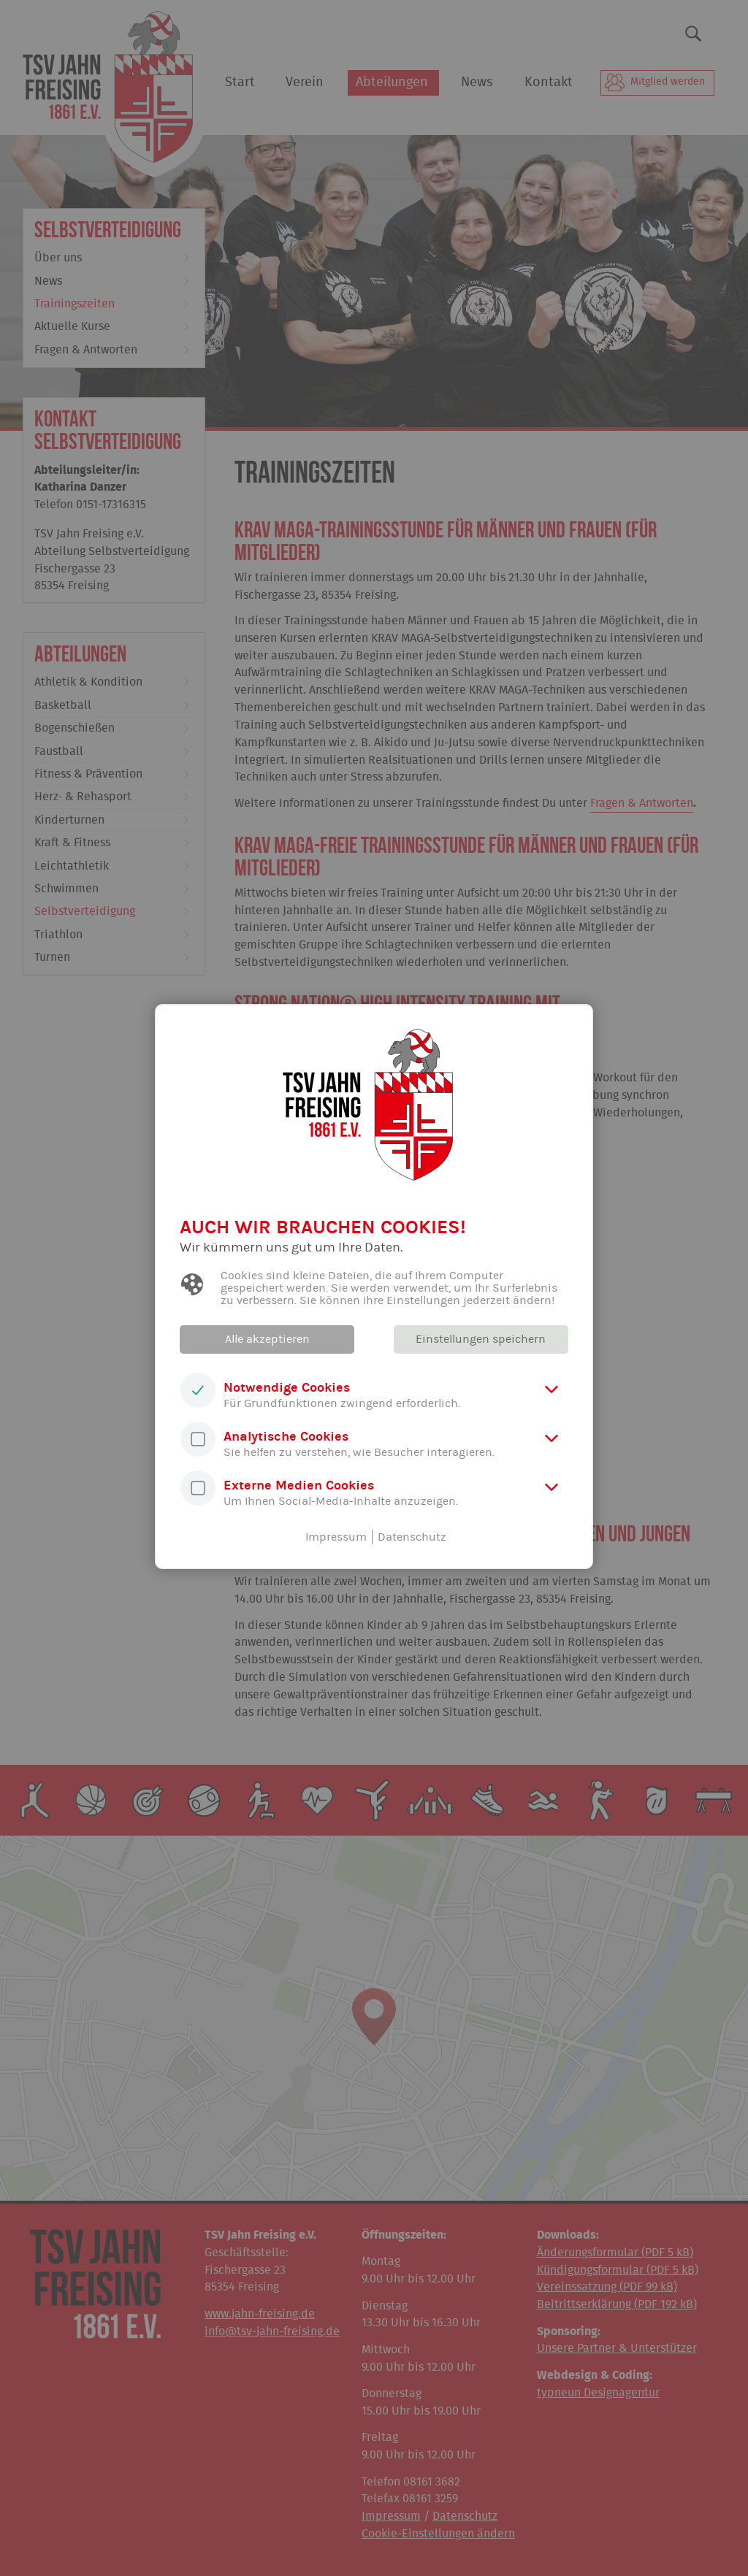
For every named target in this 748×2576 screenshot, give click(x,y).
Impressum (336, 1537)
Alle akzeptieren (268, 1339)
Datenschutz (412, 1537)
